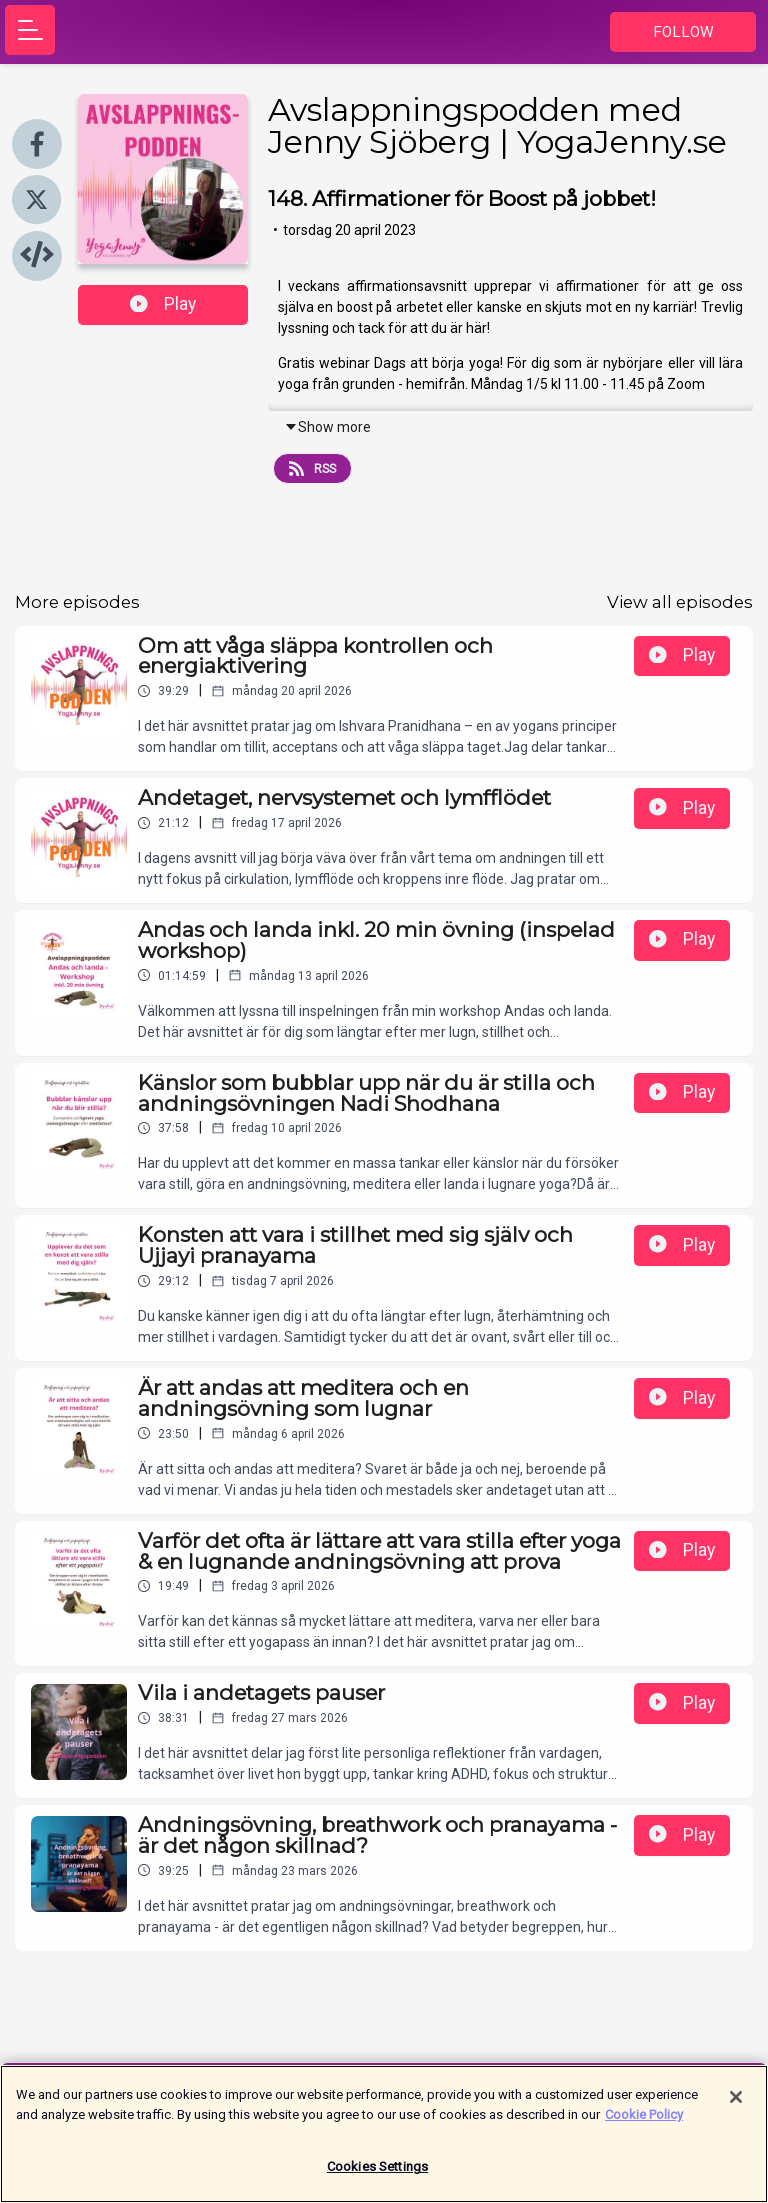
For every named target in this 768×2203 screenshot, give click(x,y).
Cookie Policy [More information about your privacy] (644, 2122)
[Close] (736, 2106)
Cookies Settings (377, 2175)
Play (163, 304)
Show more (327, 427)
